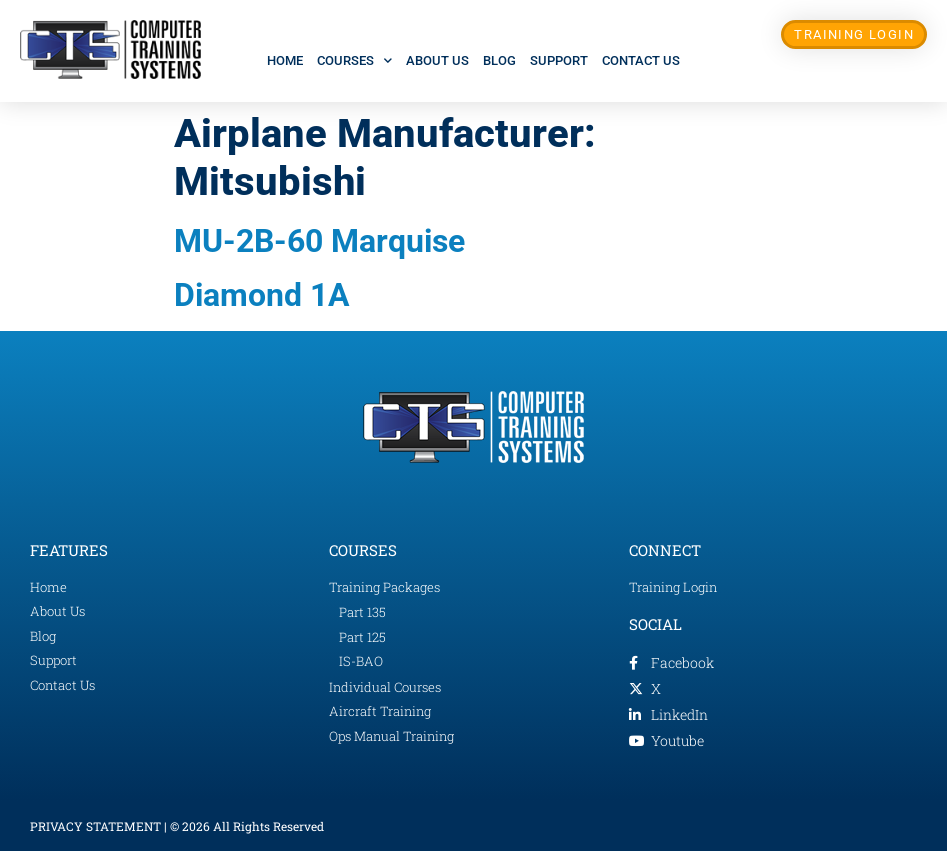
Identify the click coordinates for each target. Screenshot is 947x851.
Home (285, 60)
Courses (354, 60)
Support (559, 60)
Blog (499, 60)
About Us (437, 60)
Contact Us (641, 60)
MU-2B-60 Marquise (319, 241)
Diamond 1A (262, 295)
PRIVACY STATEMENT (95, 826)
